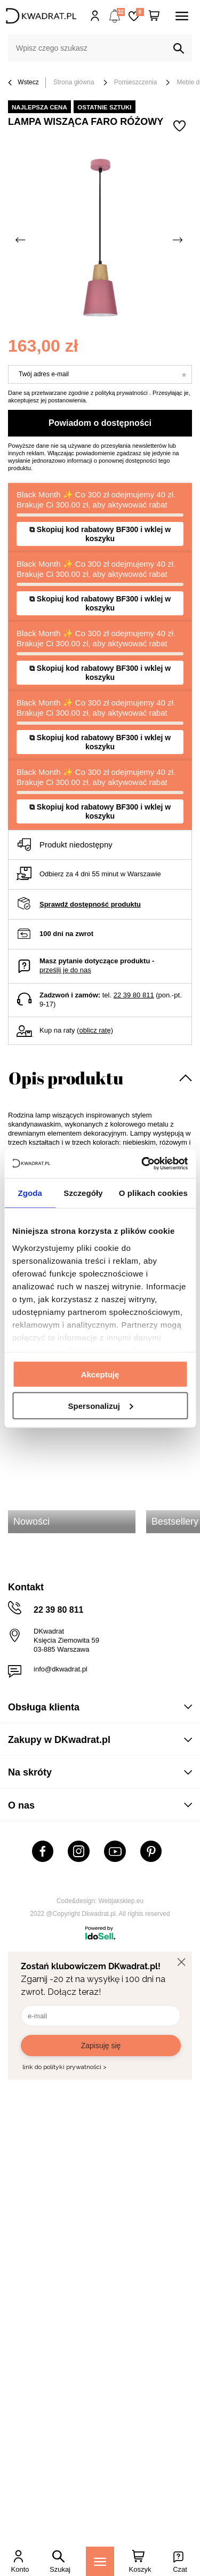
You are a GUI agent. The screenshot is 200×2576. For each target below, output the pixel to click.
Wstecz (23, 83)
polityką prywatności (121, 393)
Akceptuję (100, 1374)
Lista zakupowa (139, 12)
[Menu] (100, 2561)
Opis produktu (66, 1077)
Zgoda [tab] (30, 1193)
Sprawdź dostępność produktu (90, 904)
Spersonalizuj (100, 1405)
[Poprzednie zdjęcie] (21, 240)
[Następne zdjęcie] (178, 240)
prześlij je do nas (65, 970)
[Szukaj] (178, 49)
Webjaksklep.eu (121, 1901)
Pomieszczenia (135, 82)
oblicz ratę (94, 1030)
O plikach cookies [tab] (153, 1193)
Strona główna (73, 82)
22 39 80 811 (134, 995)
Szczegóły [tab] (82, 1193)
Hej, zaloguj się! (95, 16)
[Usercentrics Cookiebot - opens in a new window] (142, 1163)
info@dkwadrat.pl (60, 1669)
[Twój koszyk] (154, 16)
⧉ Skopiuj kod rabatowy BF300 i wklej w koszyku (100, 534)
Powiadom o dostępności (100, 422)
